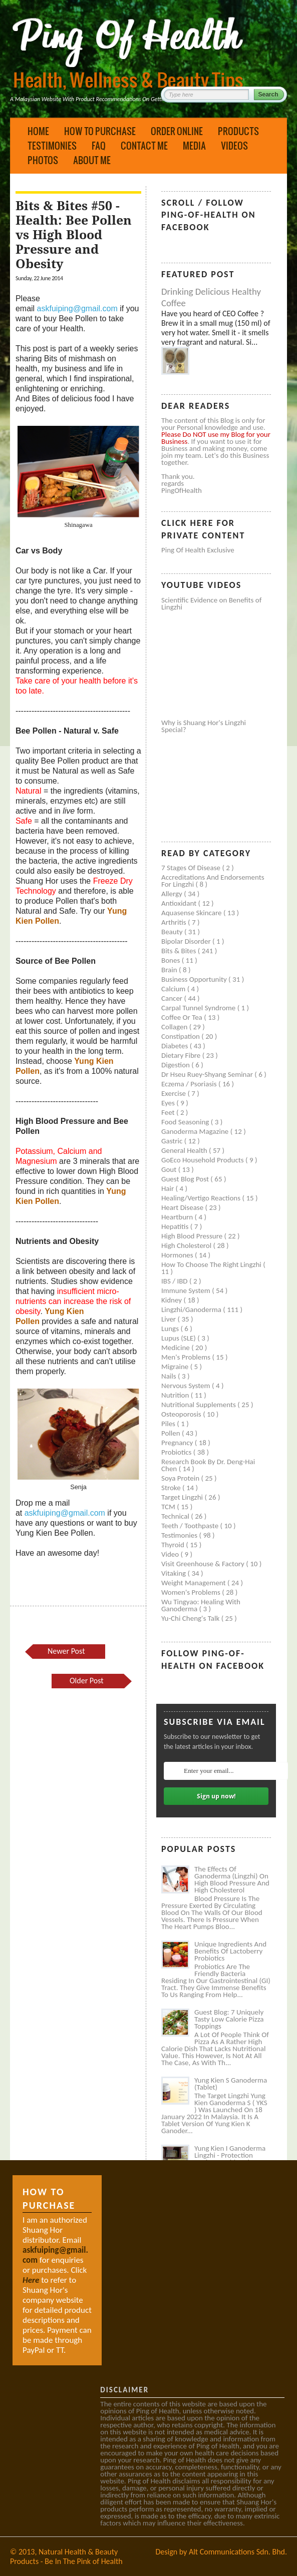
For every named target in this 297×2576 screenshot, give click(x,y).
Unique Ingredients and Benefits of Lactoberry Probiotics (230, 1951)
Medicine (176, 1347)
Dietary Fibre (181, 1055)
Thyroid (173, 1544)
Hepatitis (175, 1226)
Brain (170, 969)
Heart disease (183, 1207)
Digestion (176, 1064)
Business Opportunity (194, 979)
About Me (92, 160)
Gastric (172, 1140)
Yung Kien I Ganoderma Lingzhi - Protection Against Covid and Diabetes (229, 2159)
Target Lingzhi (182, 1497)
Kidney (172, 1300)
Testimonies (52, 146)
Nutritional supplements (199, 1404)
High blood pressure (192, 1235)
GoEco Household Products (203, 1159)
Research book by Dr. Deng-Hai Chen (208, 1465)
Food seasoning (186, 1121)
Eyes (168, 1102)
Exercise (174, 1093)
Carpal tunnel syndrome (199, 1007)
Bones (171, 960)
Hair (168, 1188)
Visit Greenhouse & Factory (203, 1563)
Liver (169, 1319)
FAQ (99, 146)
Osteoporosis (182, 1414)
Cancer (172, 998)
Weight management (194, 1582)
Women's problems (191, 1592)
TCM (169, 1506)
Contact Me (144, 146)
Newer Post (66, 1651)
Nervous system (186, 1385)
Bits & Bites (179, 950)
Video (171, 1554)
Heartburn (178, 1216)
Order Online (177, 131)
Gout (169, 1169)
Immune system (186, 1290)
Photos (43, 160)
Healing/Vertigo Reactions (201, 1197)
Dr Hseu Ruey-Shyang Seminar (207, 1074)
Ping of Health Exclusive (197, 549)
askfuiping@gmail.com (77, 308)
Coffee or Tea (182, 1017)
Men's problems (186, 1357)
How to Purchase (100, 131)
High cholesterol (187, 1245)
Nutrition (176, 1395)
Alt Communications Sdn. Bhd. (238, 2551)
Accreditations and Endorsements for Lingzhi (212, 881)
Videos (234, 146)
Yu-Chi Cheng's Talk (191, 1618)
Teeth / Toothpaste (190, 1525)
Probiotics (177, 1452)
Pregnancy (178, 1442)
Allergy (172, 893)
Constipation (181, 1036)
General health (185, 1150)
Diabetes (175, 1045)
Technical (176, 1516)
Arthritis (174, 922)
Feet (168, 1112)
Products (238, 131)
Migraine (175, 1366)
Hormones (178, 1254)
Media (194, 146)
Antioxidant (179, 903)
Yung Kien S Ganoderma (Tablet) (230, 2084)
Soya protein (181, 1478)
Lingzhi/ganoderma (192, 1309)
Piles (169, 1423)
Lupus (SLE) (179, 1338)
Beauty (172, 931)
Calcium (174, 988)
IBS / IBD (175, 1280)
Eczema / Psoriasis (189, 1083)
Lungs (170, 1328)
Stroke (171, 1487)
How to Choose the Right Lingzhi (212, 1264)
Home (38, 131)
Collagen (175, 1026)
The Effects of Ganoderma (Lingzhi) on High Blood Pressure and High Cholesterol (231, 1879)
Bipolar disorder (186, 941)
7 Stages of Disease (191, 867)
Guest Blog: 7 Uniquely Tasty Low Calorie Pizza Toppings (229, 2019)
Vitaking (174, 1573)
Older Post (87, 1680)
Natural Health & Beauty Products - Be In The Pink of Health (66, 2556)
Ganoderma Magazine (195, 1131)
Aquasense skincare (192, 912)
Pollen (171, 1433)
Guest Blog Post (185, 1178)
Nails (169, 1376)
